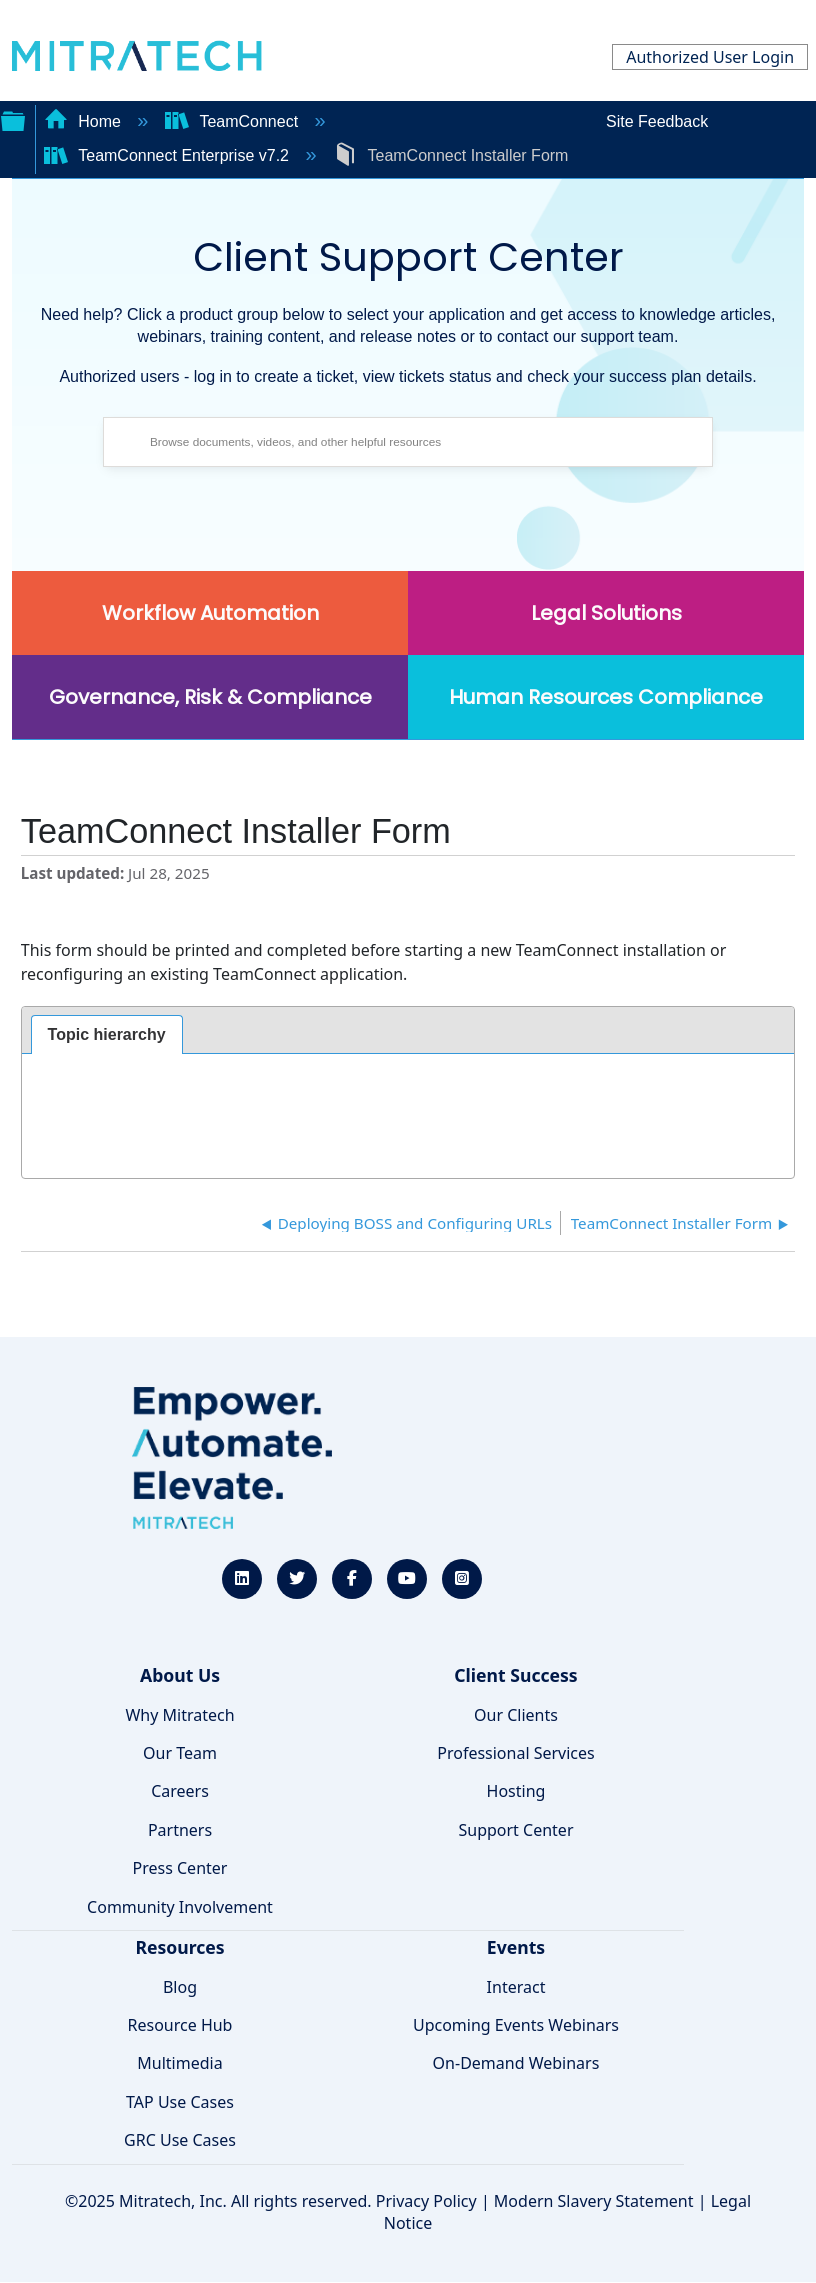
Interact (516, 1987)
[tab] (107, 1035)
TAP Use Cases (180, 2102)
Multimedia (179, 2063)
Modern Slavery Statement (594, 2201)
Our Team (180, 1753)
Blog (180, 1987)
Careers (180, 1791)
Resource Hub (180, 2025)
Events (516, 1947)
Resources (179, 1947)
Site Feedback (657, 121)
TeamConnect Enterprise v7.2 (169, 155)
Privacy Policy (426, 2201)
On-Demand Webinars (516, 2063)
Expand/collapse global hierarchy (13, 119)
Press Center (180, 1868)
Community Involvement (180, 1907)
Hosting (516, 1791)
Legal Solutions (606, 613)
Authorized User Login (710, 57)
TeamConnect (234, 121)
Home (85, 121)
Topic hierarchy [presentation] (107, 1034)
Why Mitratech (179, 1715)
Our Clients (516, 1715)
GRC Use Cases (180, 2140)
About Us (180, 1675)
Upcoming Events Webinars (516, 2025)
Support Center (515, 1830)
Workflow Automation (210, 613)
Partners (180, 1830)
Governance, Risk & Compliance (210, 697)
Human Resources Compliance (606, 697)
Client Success (515, 1675)
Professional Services (516, 1753)
